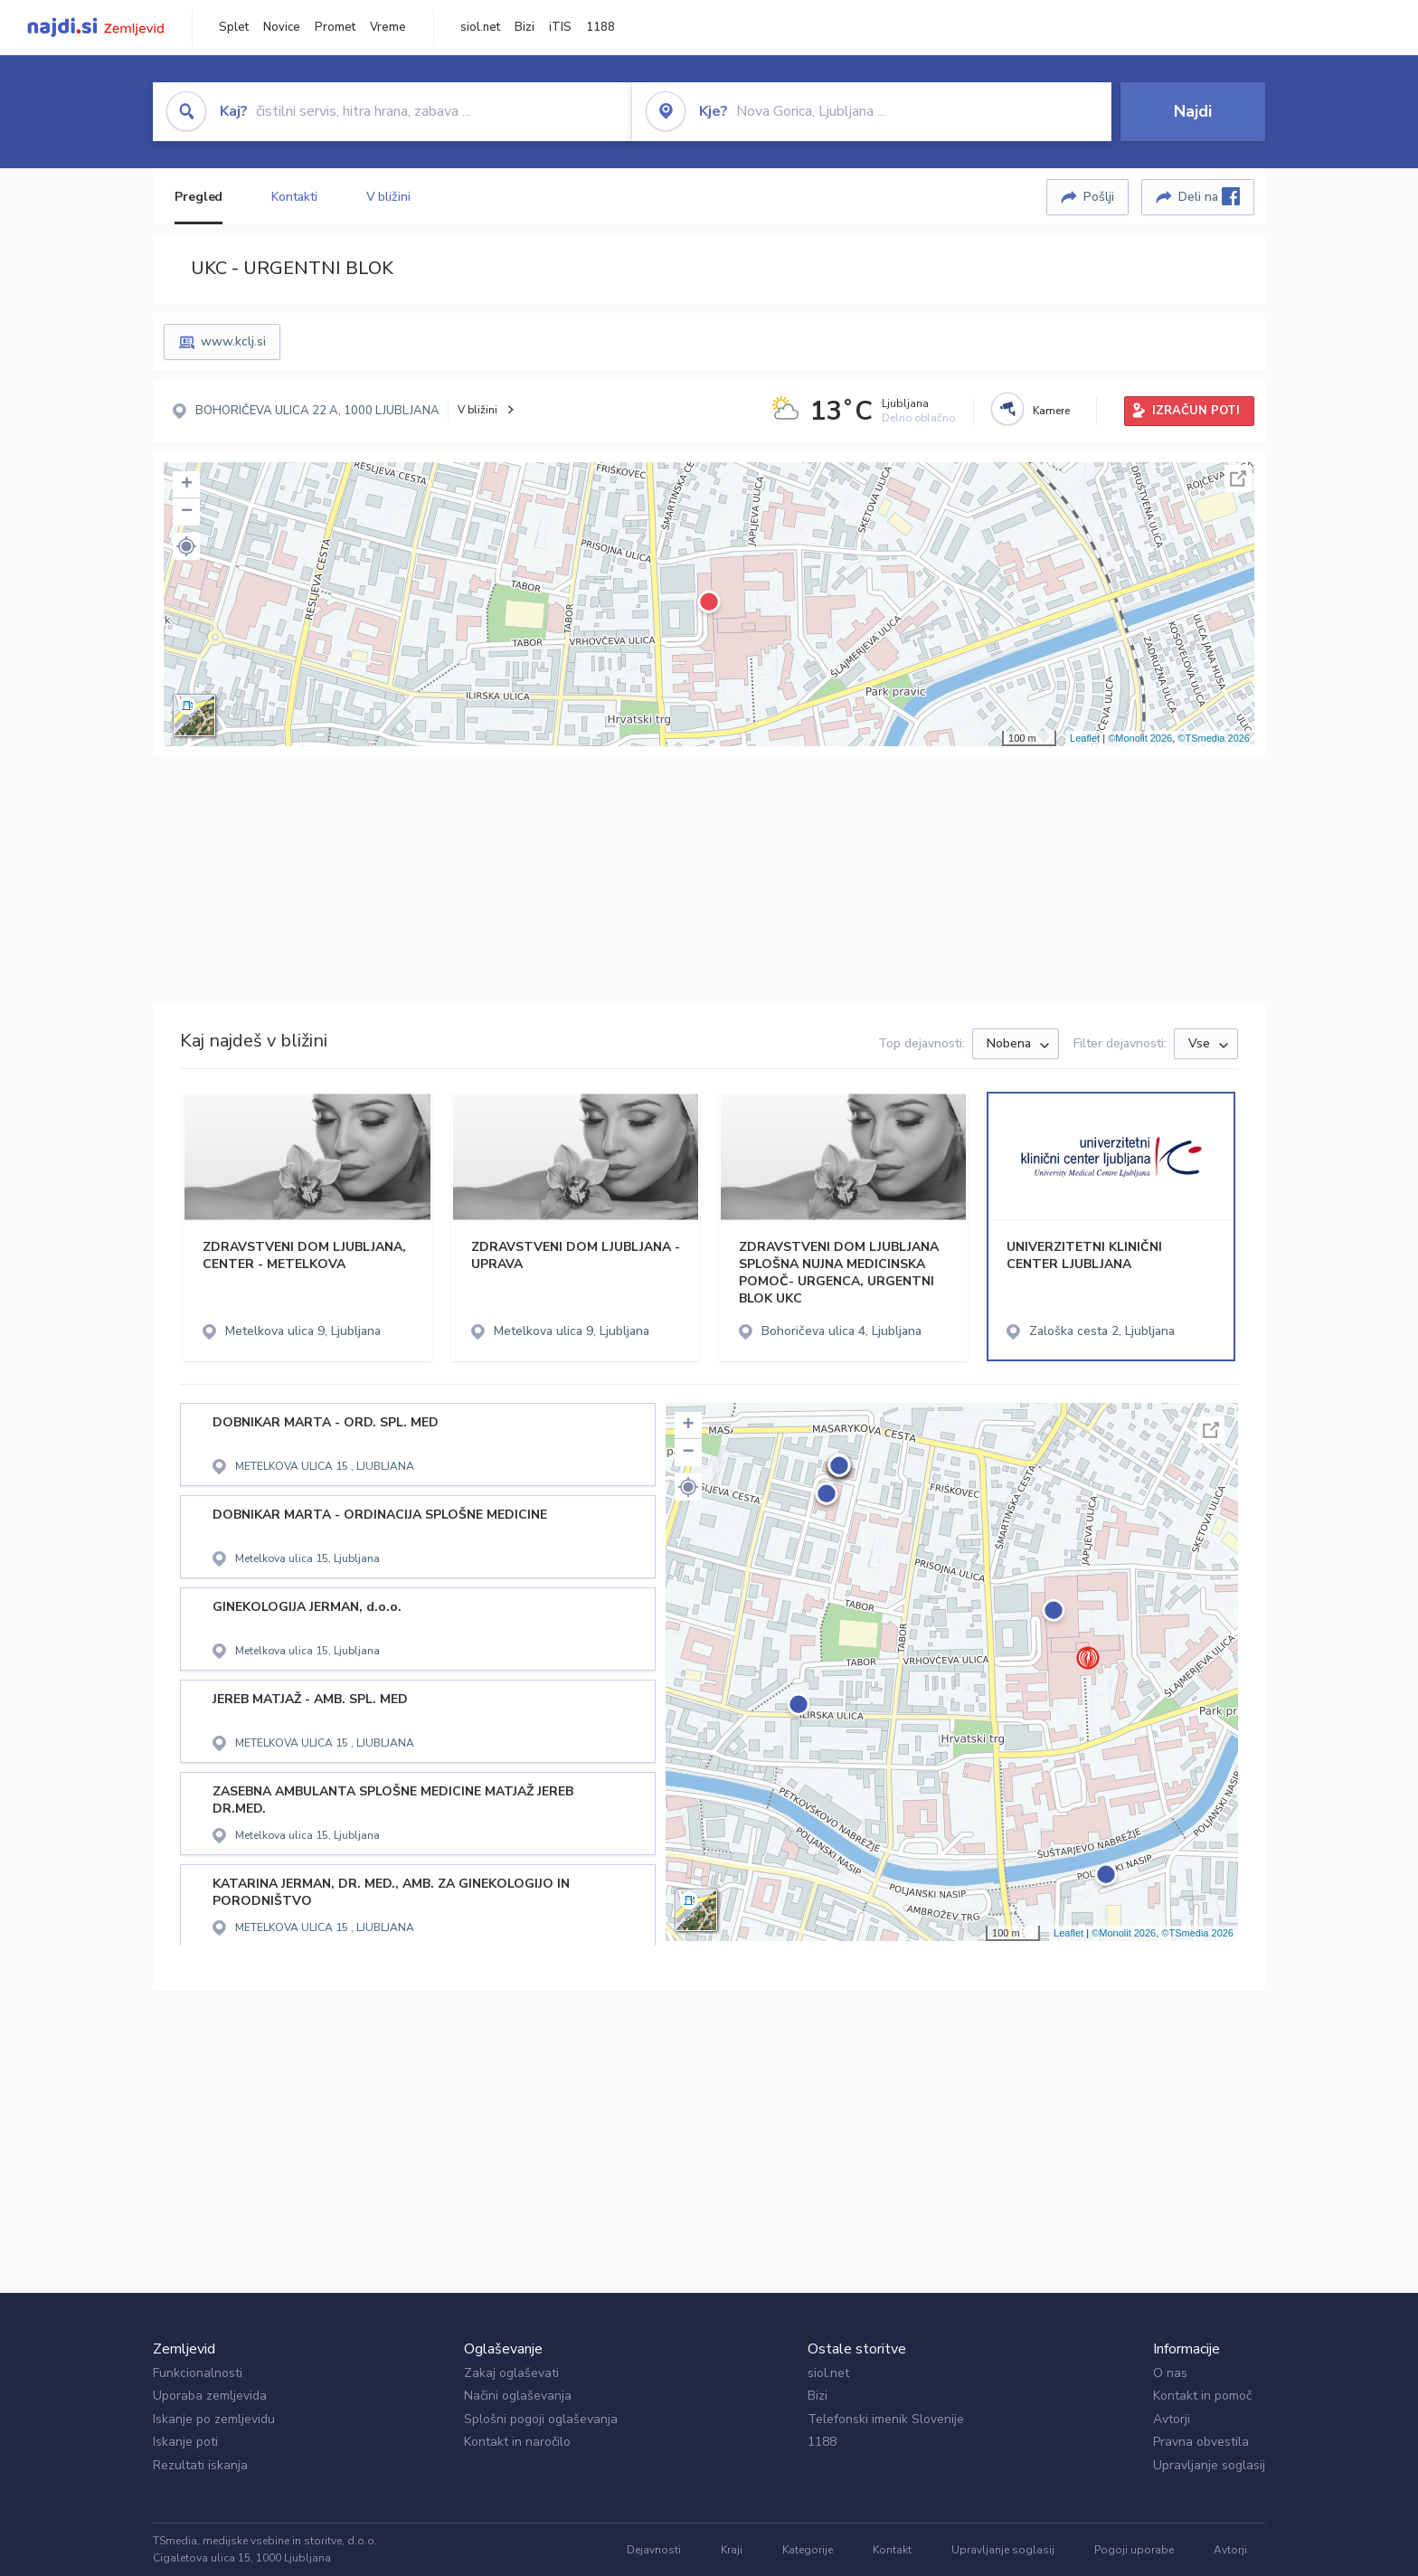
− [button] (187, 512)
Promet (335, 27)
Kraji (731, 2550)
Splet (234, 27)
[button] (186, 546)
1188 (600, 27)
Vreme (388, 27)
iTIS (560, 27)
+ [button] (187, 484)
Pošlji (1098, 196)
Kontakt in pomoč (1202, 2395)
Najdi (1193, 111)
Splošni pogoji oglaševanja (541, 2419)
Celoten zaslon (1238, 478)
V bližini (388, 196)
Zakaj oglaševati (511, 2373)
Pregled (198, 196)
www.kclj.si (233, 341)
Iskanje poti (185, 2441)
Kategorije (807, 2550)
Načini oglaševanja (518, 2395)
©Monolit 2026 (1140, 738)
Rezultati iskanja (200, 2465)
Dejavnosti (654, 2550)
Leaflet (1085, 738)
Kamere (1051, 410)
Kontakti (294, 196)
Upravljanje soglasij (1209, 2465)
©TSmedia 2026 (1213, 738)
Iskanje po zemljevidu (214, 2419)
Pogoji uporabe (1134, 2550)
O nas (1170, 2373)
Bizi (524, 27)
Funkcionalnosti (197, 2373)
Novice (281, 27)
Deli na (1209, 196)
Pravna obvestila (1201, 2441)
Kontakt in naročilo (517, 2441)
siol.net (480, 27)
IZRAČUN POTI (1196, 410)
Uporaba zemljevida (210, 2395)
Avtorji (1171, 2419)
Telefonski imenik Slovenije (886, 2419)
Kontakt (892, 2550)
